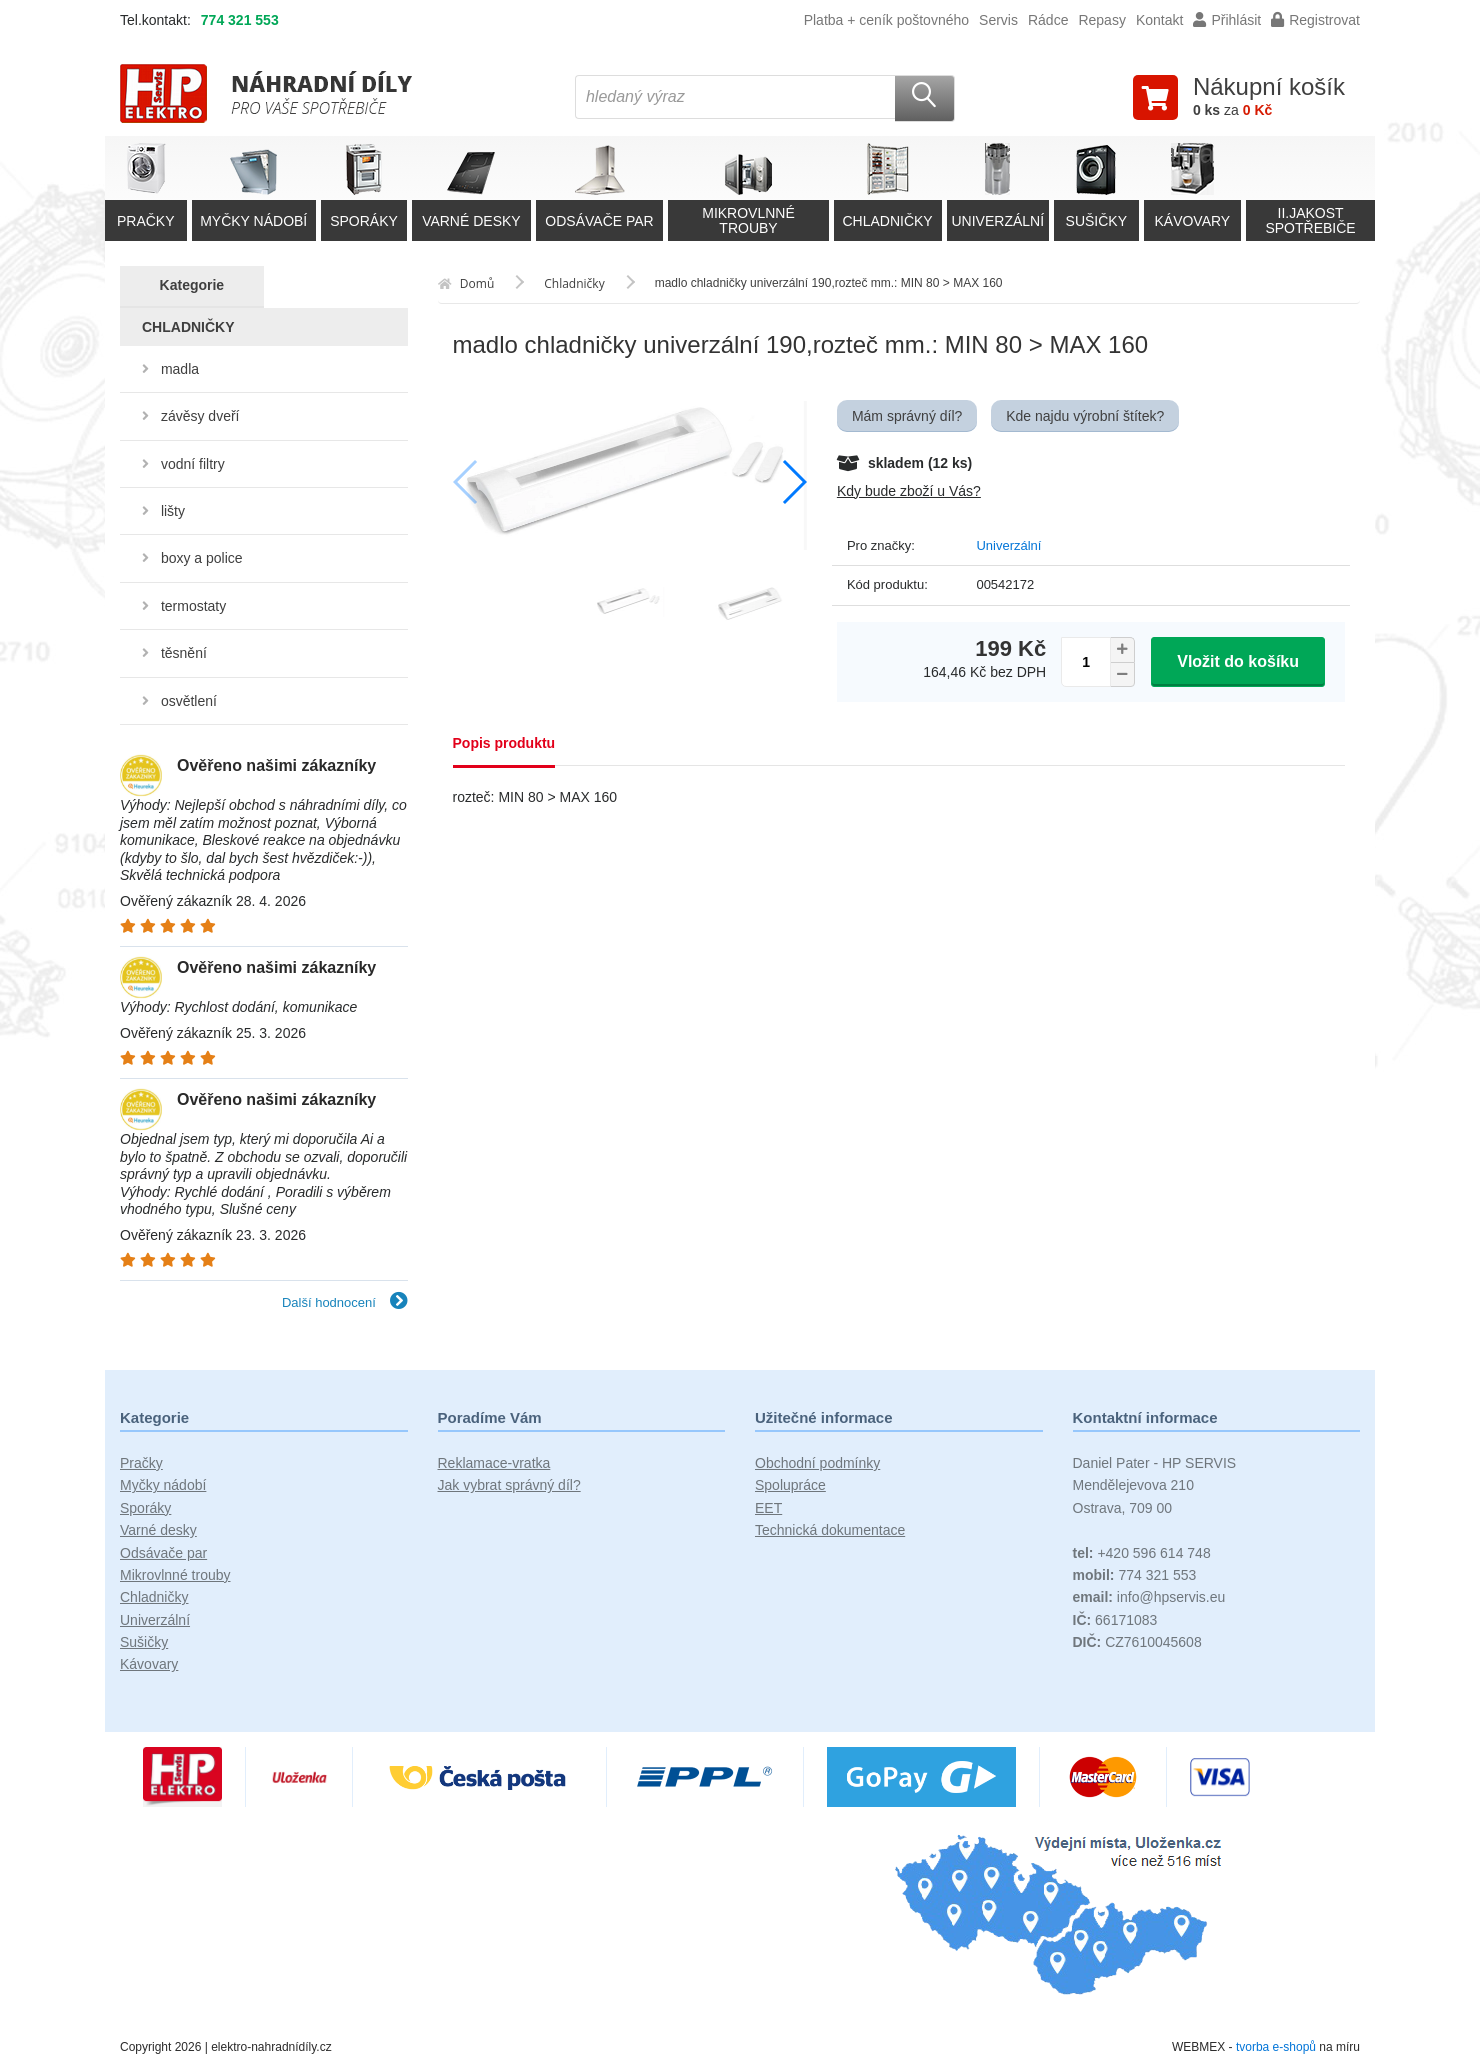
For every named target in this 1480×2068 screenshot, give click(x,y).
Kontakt (1159, 20)
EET (768, 1508)
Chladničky (154, 1597)
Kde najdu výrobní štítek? (1085, 416)
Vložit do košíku (1238, 661)
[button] (793, 482)
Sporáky (145, 1508)
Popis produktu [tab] (504, 743)
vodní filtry (193, 464)
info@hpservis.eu (1149, 1597)
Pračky (141, 1463)
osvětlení (189, 701)
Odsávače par (163, 1553)
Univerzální (1008, 545)
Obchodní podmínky (817, 1463)
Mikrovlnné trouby (175, 1575)
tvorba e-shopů (1276, 2047)
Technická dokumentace (830, 1530)
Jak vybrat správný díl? (509, 1485)
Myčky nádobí (163, 1485)
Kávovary (149, 1664)
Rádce (1048, 20)
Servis (998, 20)
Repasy (1101, 20)
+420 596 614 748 (1142, 1553)
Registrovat (1315, 20)
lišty (173, 511)
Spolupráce (790, 1485)
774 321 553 (240, 20)
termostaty (193, 606)
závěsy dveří (200, 416)
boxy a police (202, 558)
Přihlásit (1227, 20)
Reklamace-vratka (494, 1463)
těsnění (184, 653)
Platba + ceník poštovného (886, 20)
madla (180, 369)
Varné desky (158, 1530)
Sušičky (144, 1642)
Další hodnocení (345, 1302)
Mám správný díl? (907, 416)
